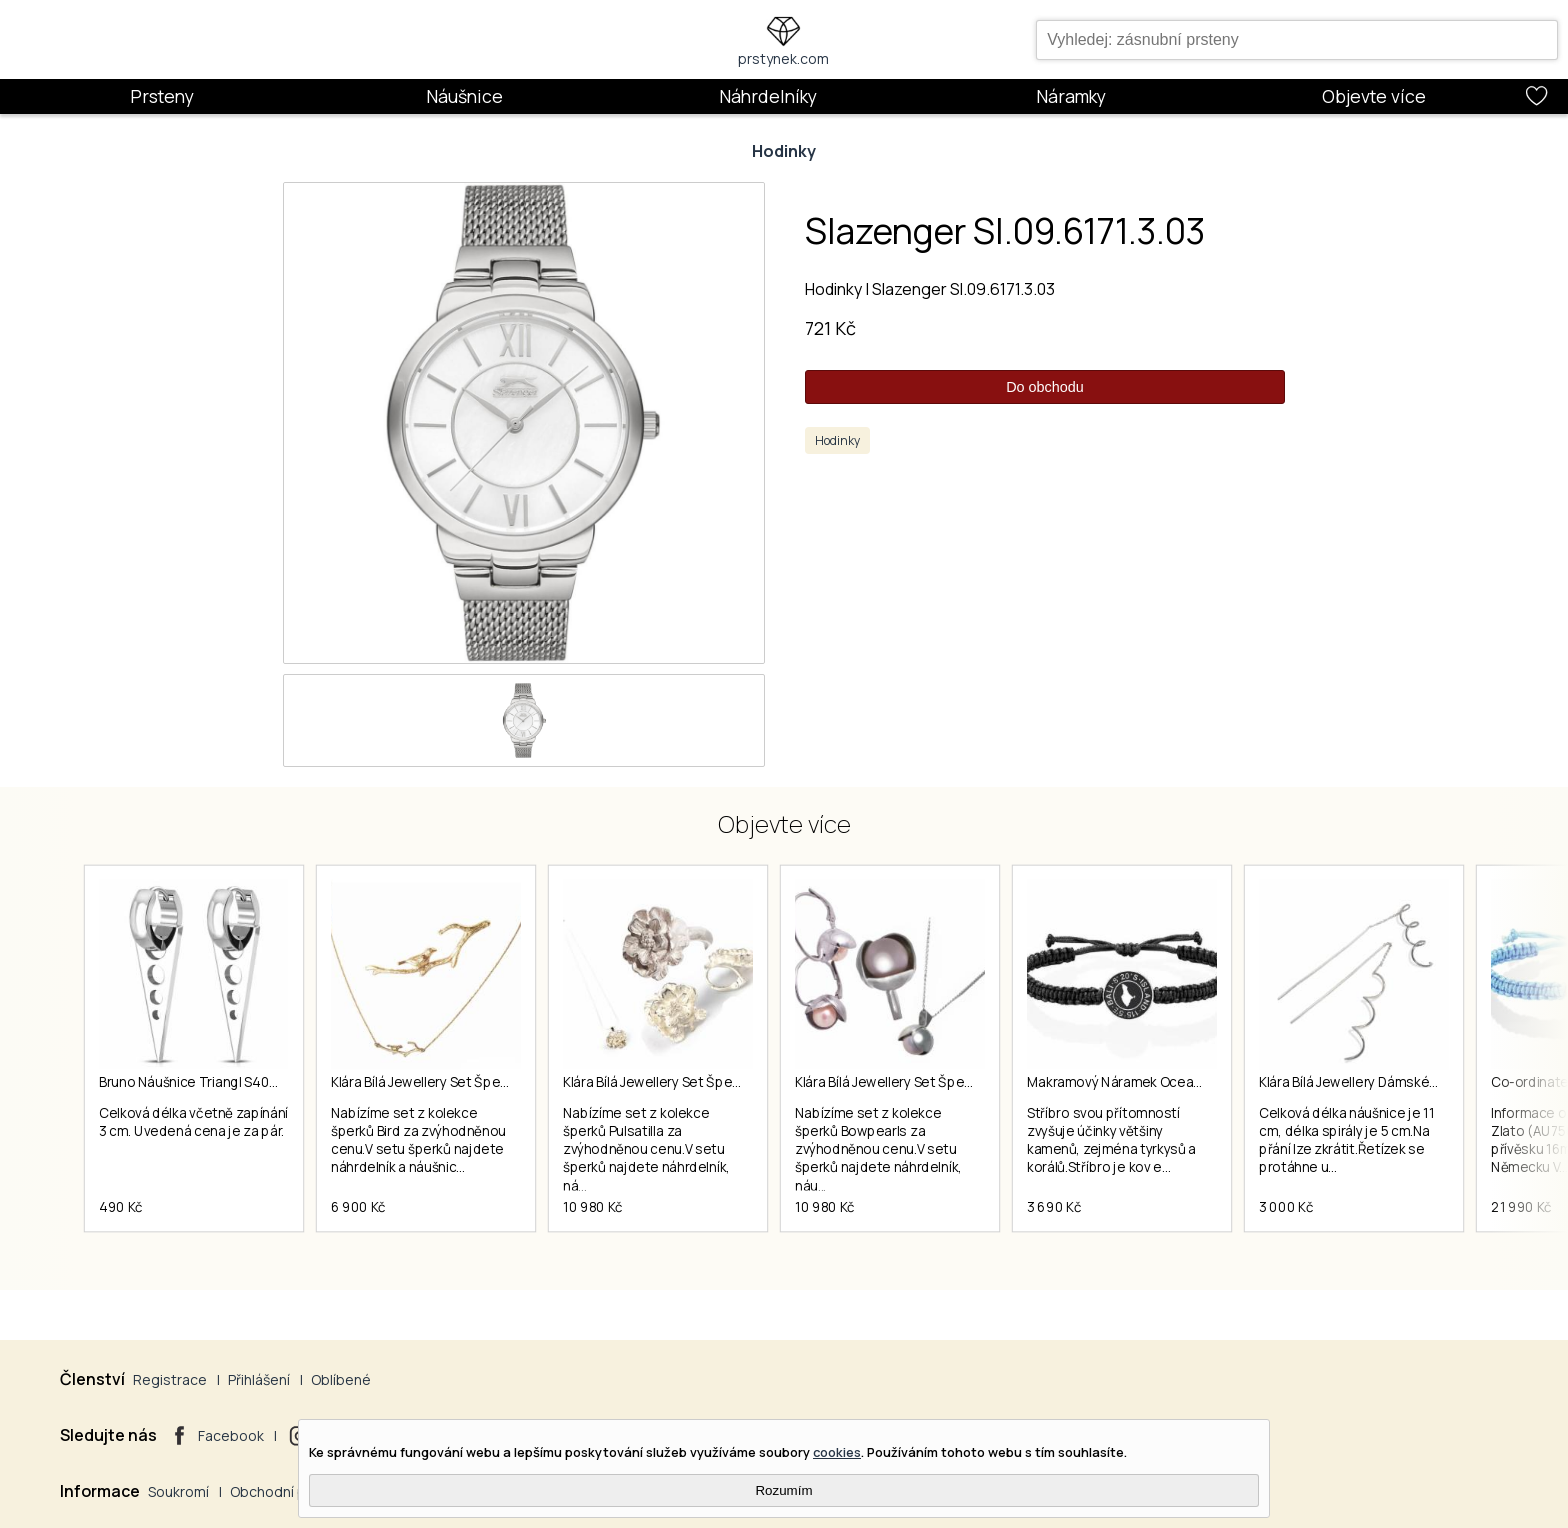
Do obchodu (1045, 387)
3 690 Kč (1054, 1207)
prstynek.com (783, 58)
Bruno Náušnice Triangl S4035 (191, 1082)
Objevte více (1374, 96)
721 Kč (830, 328)
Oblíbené (341, 1379)
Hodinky (784, 151)
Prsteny (162, 96)
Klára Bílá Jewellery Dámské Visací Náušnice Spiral (1412, 1082)
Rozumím (783, 1490)
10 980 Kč (593, 1207)
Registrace (170, 1379)
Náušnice (464, 96)
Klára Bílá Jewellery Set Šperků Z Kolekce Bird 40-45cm (500, 1082)
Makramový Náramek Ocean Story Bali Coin (1159, 1082)
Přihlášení (259, 1379)
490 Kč (121, 1207)
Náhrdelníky (768, 96)
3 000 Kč (1286, 1207)
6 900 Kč (358, 1207)
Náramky (1071, 96)
